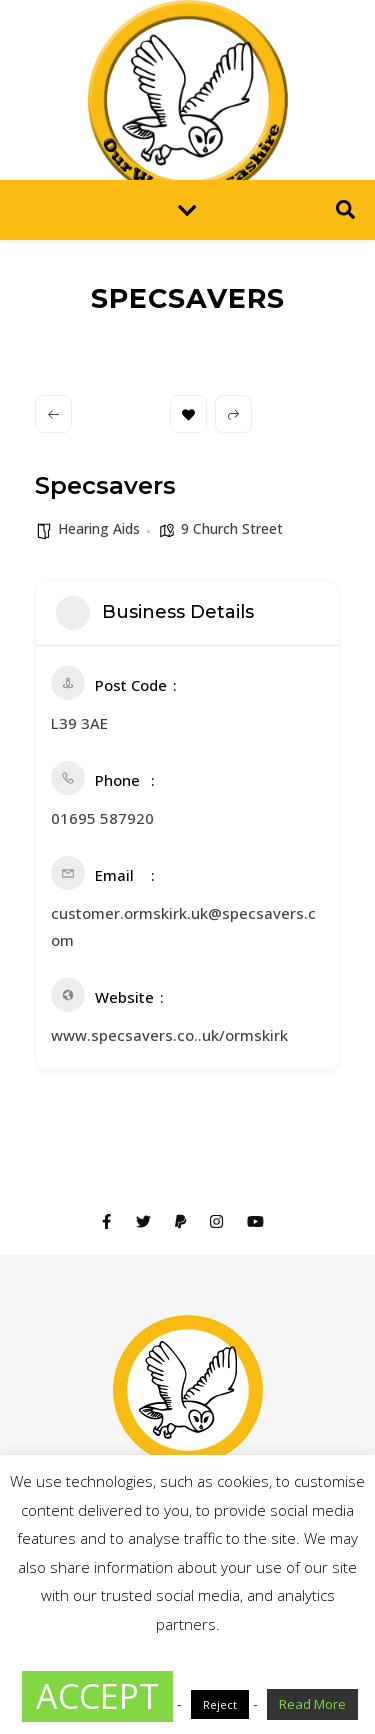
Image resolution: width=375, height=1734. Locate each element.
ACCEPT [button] (97, 1696)
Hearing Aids (99, 528)
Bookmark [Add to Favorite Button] (188, 414)
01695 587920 (102, 818)
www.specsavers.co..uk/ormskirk (169, 1035)
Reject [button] (220, 1704)
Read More (312, 1704)
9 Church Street (232, 528)
